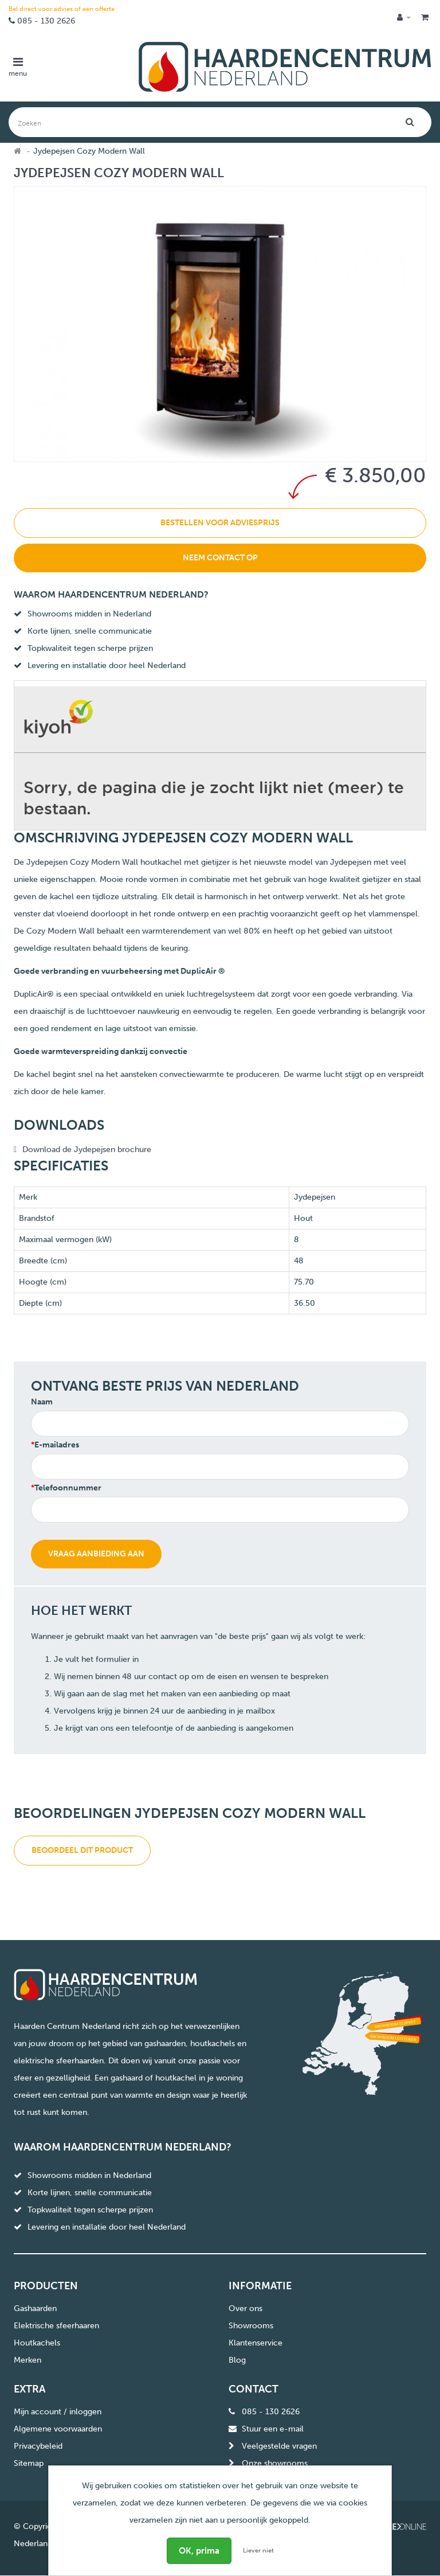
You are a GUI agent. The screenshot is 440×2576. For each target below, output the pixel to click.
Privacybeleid (38, 2446)
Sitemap (29, 2463)
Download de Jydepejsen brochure (86, 1149)
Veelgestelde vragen (279, 2446)
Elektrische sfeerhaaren (56, 2326)
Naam (42, 1402)
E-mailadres (56, 1445)
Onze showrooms (275, 2463)
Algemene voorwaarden (58, 2429)
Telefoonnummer (67, 1488)
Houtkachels (37, 2343)
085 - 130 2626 (46, 21)
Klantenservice (255, 2343)
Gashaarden (35, 2308)
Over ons (245, 2308)
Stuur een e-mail (273, 2429)
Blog (237, 2360)
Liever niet (258, 2550)
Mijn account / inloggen (57, 2412)
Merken (27, 2360)
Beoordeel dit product (82, 1850)
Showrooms (251, 2326)
